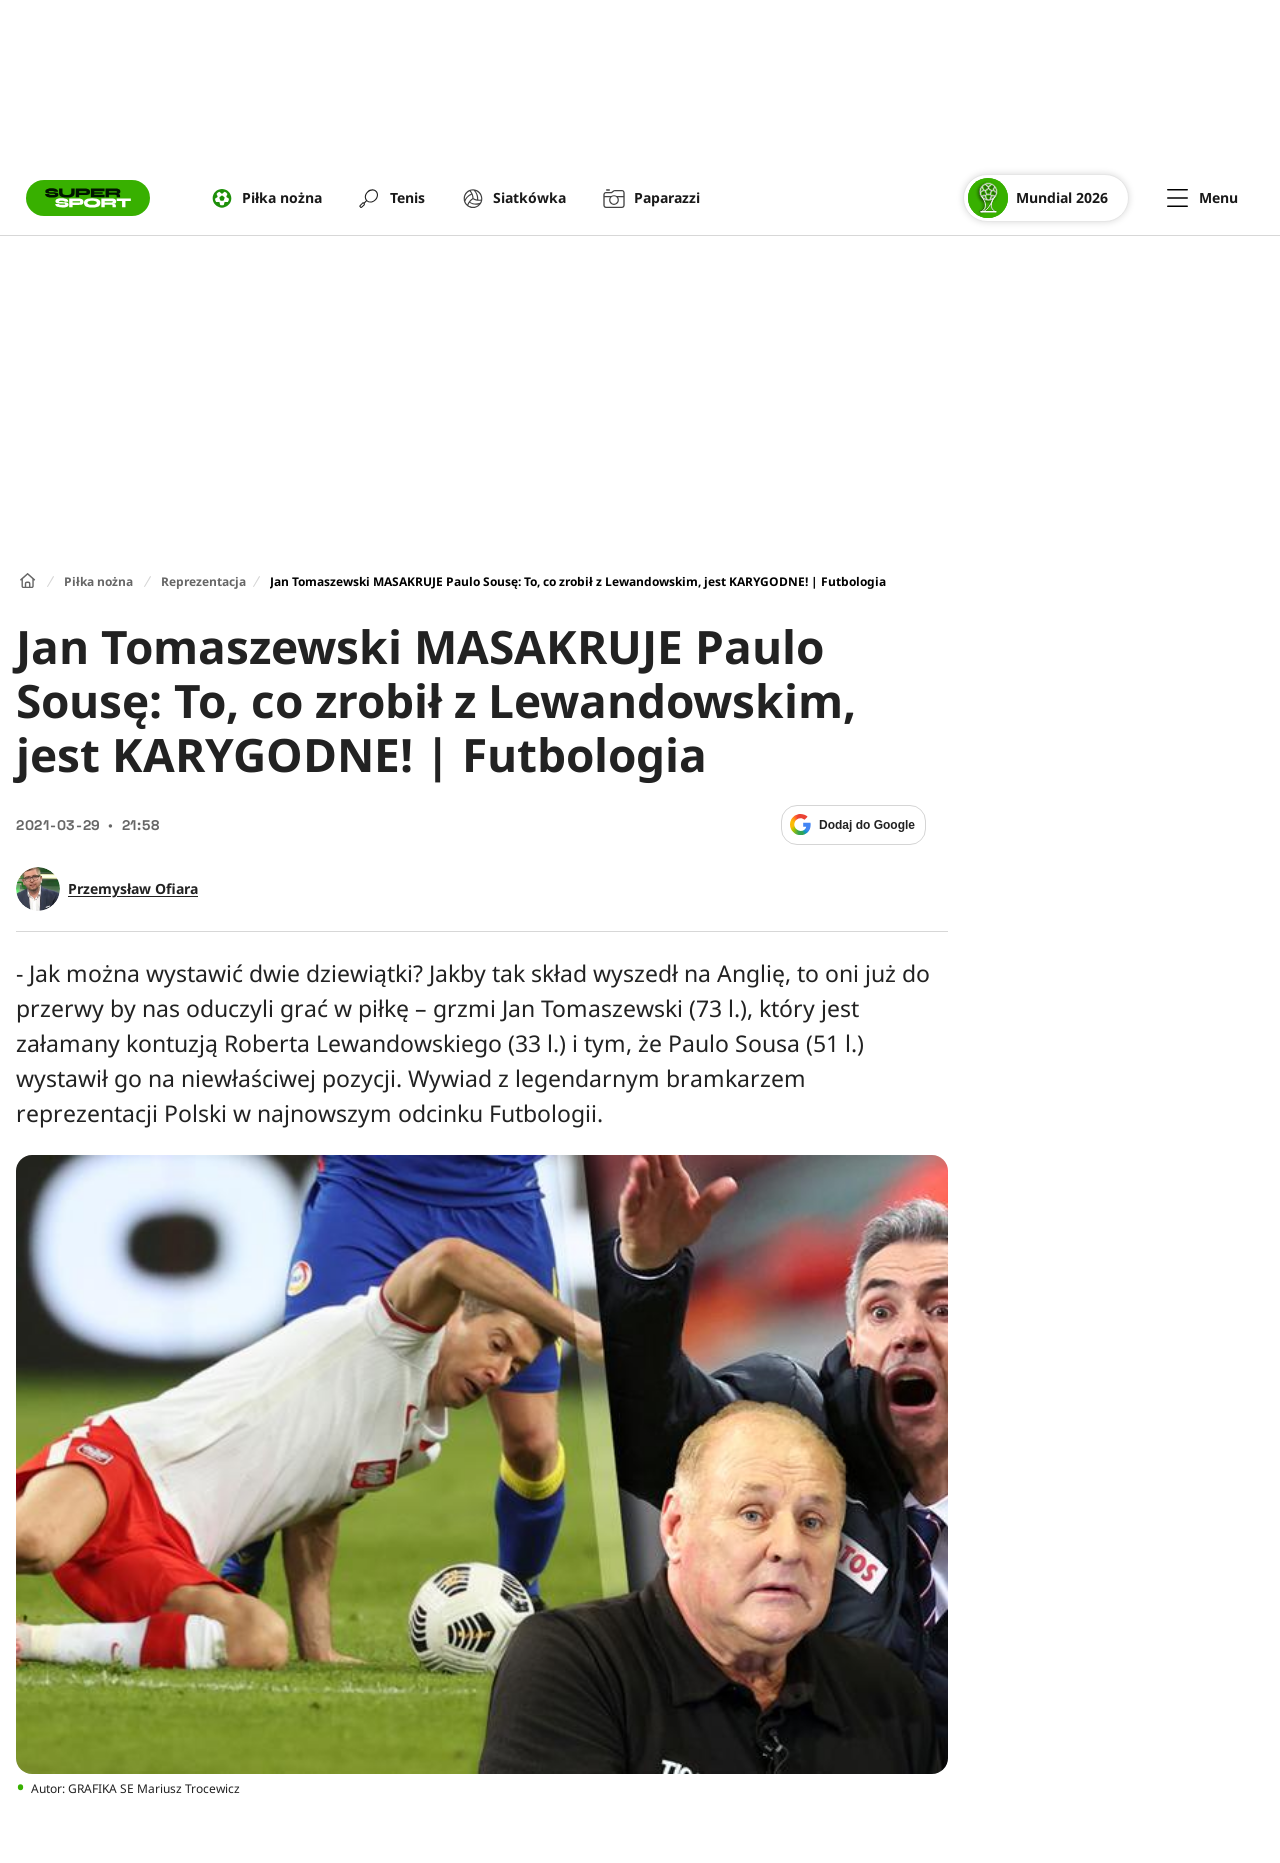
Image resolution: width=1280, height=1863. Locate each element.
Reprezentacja (203, 581)
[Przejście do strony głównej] (88, 198)
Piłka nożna (98, 581)
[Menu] (1202, 198)
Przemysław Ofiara (133, 889)
